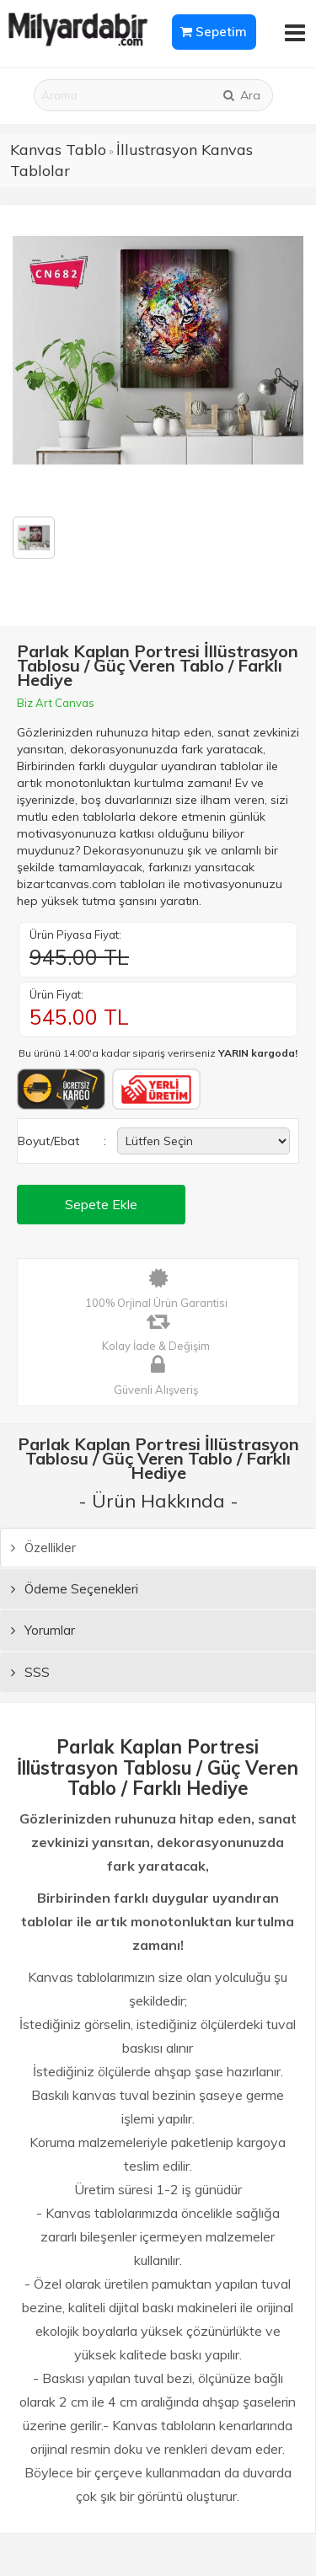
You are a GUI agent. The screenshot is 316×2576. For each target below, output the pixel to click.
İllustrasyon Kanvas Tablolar (131, 160)
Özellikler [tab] (43, 1548)
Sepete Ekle (101, 1204)
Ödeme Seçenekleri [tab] (74, 1589)
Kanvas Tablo (58, 149)
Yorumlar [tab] (43, 1630)
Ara (241, 95)
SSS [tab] (30, 1672)
